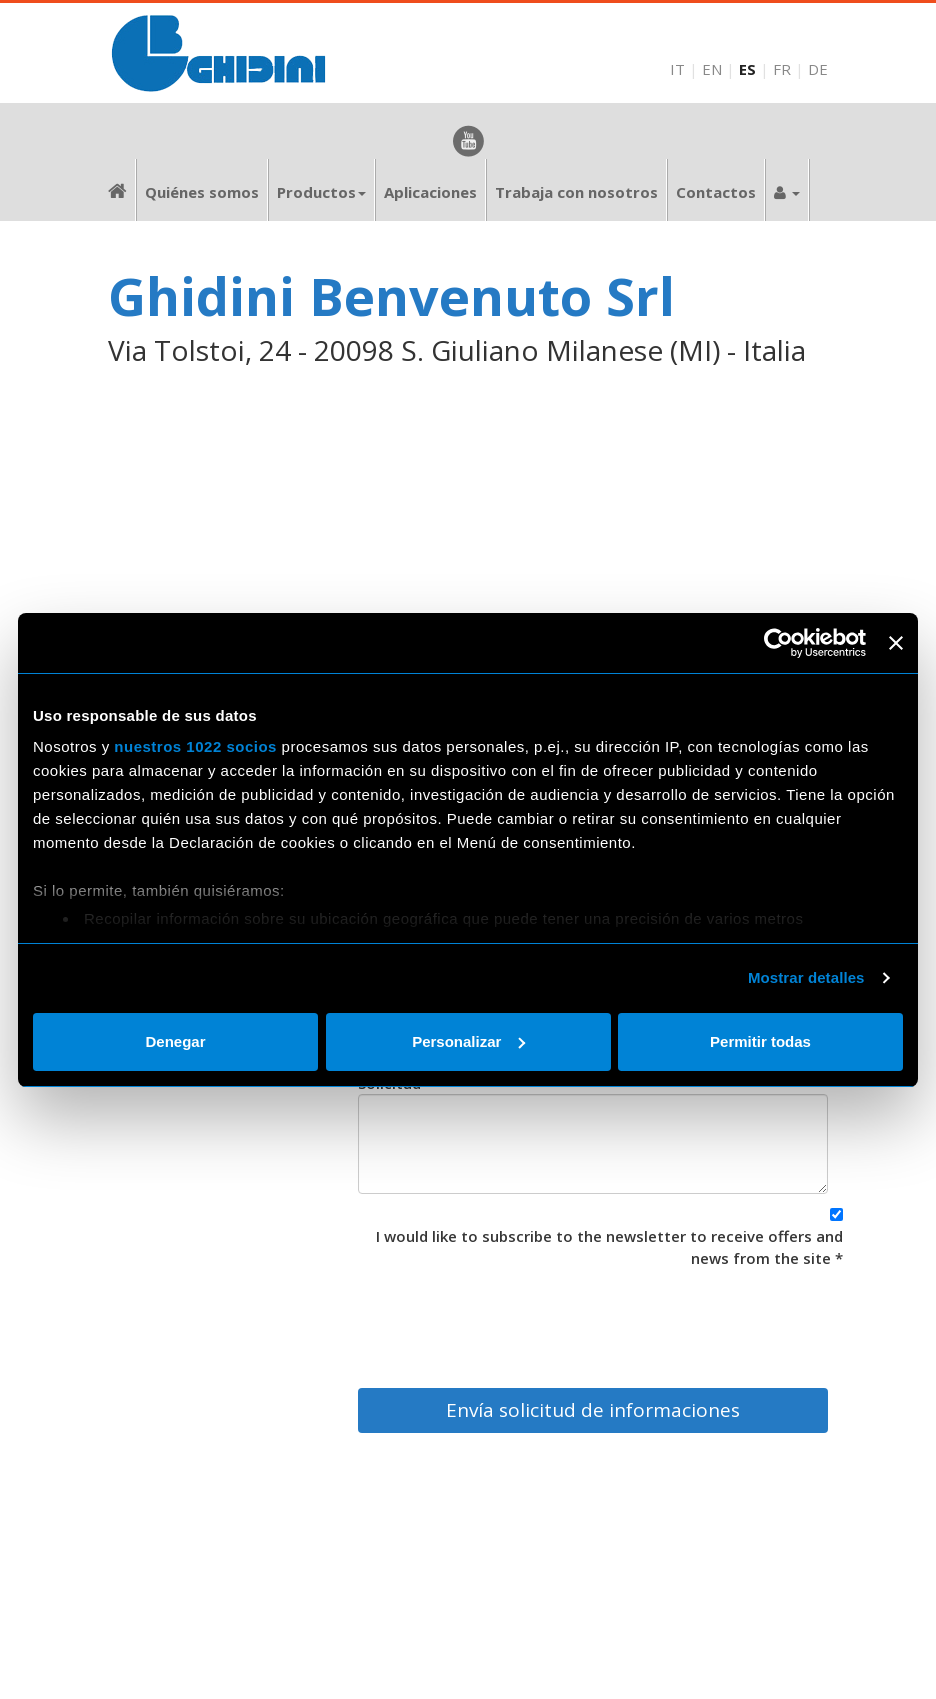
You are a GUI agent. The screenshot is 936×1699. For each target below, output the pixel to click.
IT (677, 69)
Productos (321, 192)
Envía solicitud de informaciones (593, 1410)
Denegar (175, 1041)
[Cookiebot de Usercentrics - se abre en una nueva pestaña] (778, 643)
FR (782, 69)
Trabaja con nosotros (576, 192)
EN (712, 69)
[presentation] (691, 1323)
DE (818, 69)
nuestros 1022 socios (195, 746)
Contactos (716, 192)
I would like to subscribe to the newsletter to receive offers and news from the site (609, 1246)
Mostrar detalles (806, 977)
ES (747, 69)
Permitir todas (760, 1041)
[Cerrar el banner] (896, 643)
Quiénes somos (202, 192)
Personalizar (468, 1041)
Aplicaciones (430, 192)
